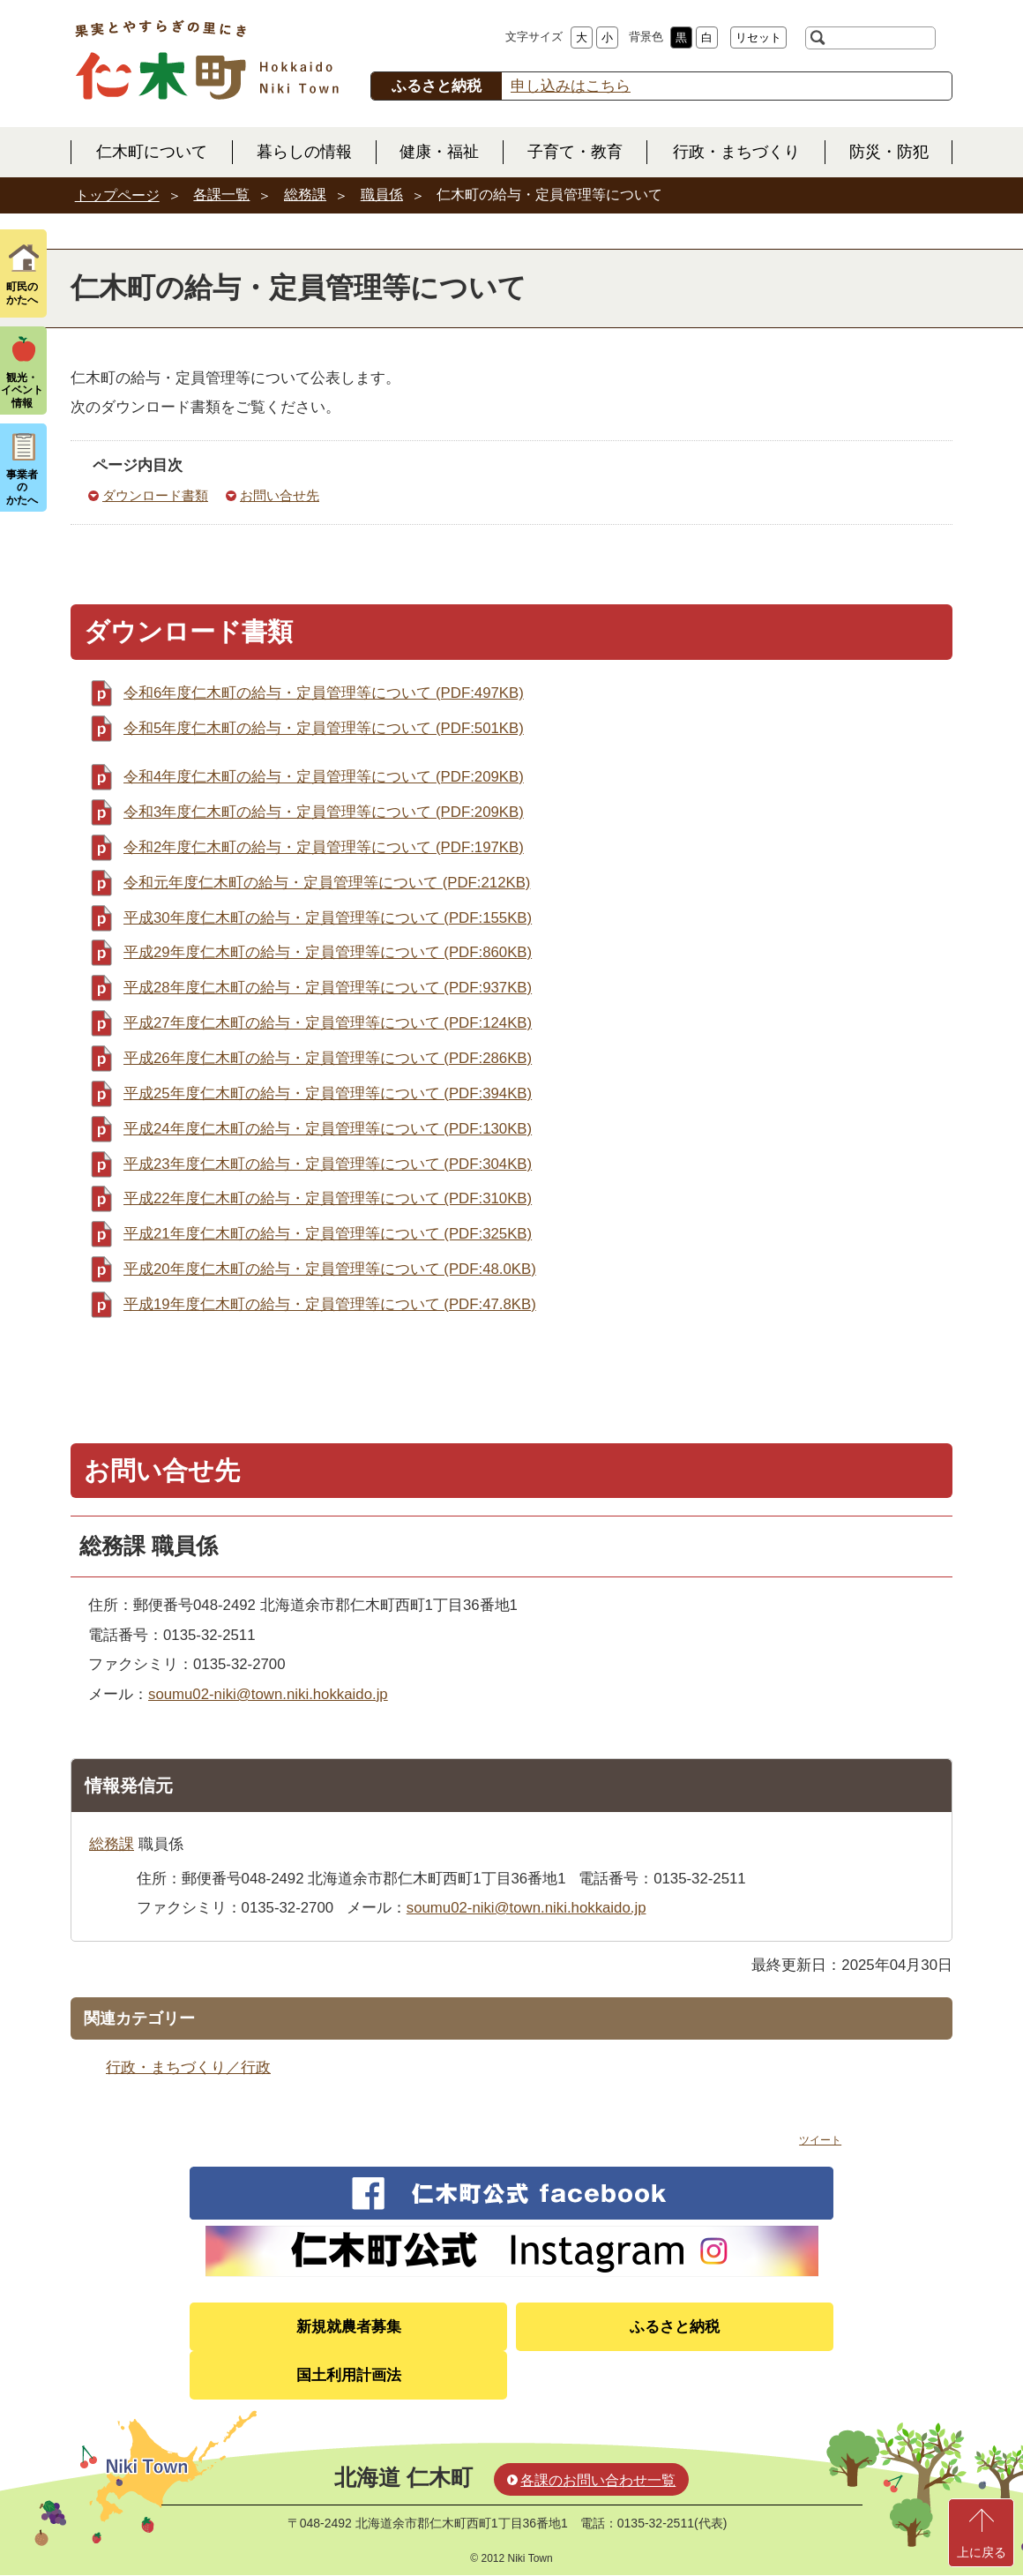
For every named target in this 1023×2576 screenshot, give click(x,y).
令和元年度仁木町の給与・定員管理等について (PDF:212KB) (326, 882)
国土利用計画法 (348, 2375)
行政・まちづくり (736, 152)
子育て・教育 (575, 152)
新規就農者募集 (348, 2326)
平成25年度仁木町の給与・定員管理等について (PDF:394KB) (327, 1093)
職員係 (382, 194)
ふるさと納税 (675, 2326)
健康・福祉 (439, 152)
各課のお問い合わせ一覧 (598, 2480)
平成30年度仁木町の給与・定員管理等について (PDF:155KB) (327, 918)
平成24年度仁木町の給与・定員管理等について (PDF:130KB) (327, 1128)
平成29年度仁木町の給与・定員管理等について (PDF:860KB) (327, 952)
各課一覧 (221, 194)
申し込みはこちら (571, 86)
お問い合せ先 (279, 495)
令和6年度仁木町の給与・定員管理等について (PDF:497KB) (323, 693)
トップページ (117, 195)
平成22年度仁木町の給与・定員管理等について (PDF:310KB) (327, 1198)
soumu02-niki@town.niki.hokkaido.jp (268, 1694)
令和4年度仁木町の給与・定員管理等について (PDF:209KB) (323, 776)
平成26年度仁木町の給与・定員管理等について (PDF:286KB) (327, 1058)
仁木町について (151, 152)
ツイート (820, 2140)
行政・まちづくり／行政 (188, 2067)
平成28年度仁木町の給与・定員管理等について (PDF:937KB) (327, 987)
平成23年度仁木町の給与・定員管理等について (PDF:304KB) (327, 1164)
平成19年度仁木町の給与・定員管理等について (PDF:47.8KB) (329, 1304)
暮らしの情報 (304, 152)
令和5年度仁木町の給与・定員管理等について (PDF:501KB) (323, 728)
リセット (758, 37)
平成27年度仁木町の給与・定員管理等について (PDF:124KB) (327, 1023)
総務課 (305, 194)
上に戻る (981, 2552)
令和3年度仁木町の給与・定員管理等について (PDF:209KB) (323, 812)
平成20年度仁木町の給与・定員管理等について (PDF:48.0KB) (329, 1269)
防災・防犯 (889, 152)
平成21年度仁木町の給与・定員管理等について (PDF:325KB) (327, 1233)
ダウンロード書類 (155, 495)
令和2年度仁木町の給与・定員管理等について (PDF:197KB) (323, 847)
